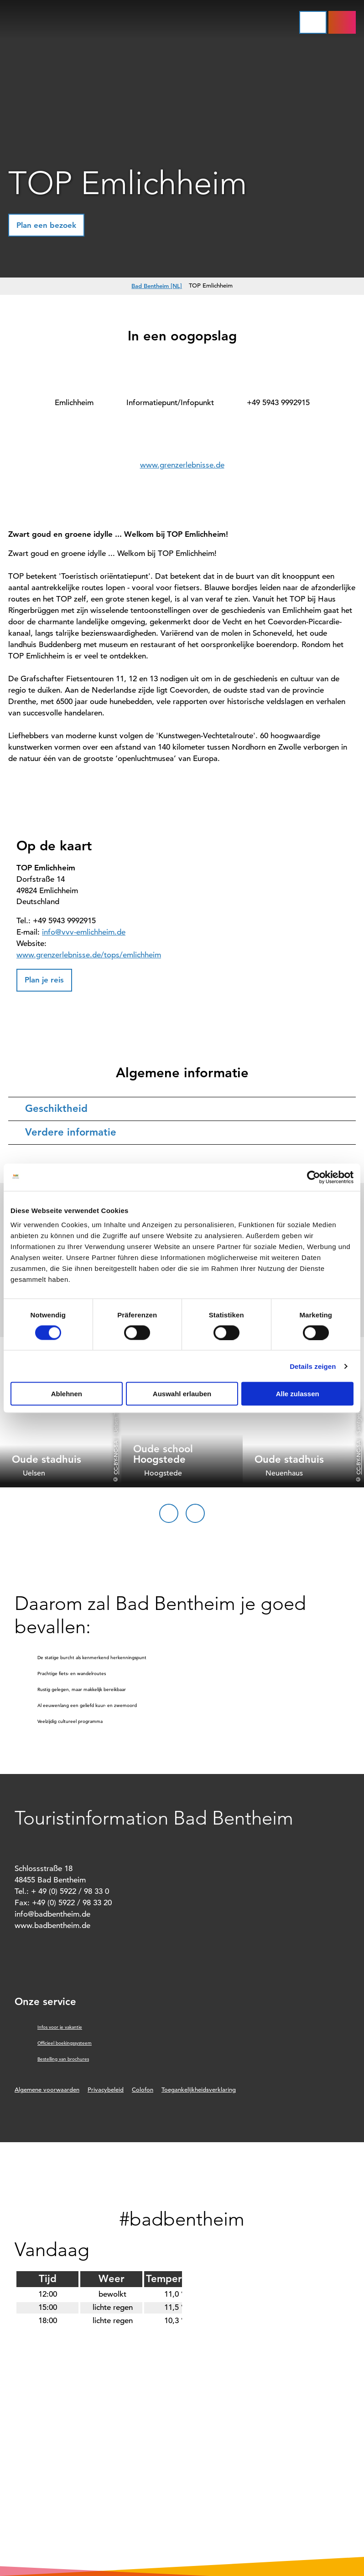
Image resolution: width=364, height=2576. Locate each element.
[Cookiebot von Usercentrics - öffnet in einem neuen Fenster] (314, 1177)
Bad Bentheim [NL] (156, 285)
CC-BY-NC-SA (115, 1457)
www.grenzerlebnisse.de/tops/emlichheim (88, 955)
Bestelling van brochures (63, 2059)
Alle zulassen (297, 1394)
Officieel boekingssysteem (64, 2043)
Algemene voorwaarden (47, 2089)
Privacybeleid (106, 2089)
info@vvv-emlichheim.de (83, 932)
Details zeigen (313, 1366)
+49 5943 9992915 (278, 402)
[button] (342, 22)
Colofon (142, 2089)
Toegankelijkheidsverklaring (198, 2089)
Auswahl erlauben (182, 1394)
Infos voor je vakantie (59, 2027)
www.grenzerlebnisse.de (182, 465)
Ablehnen (66, 1394)
